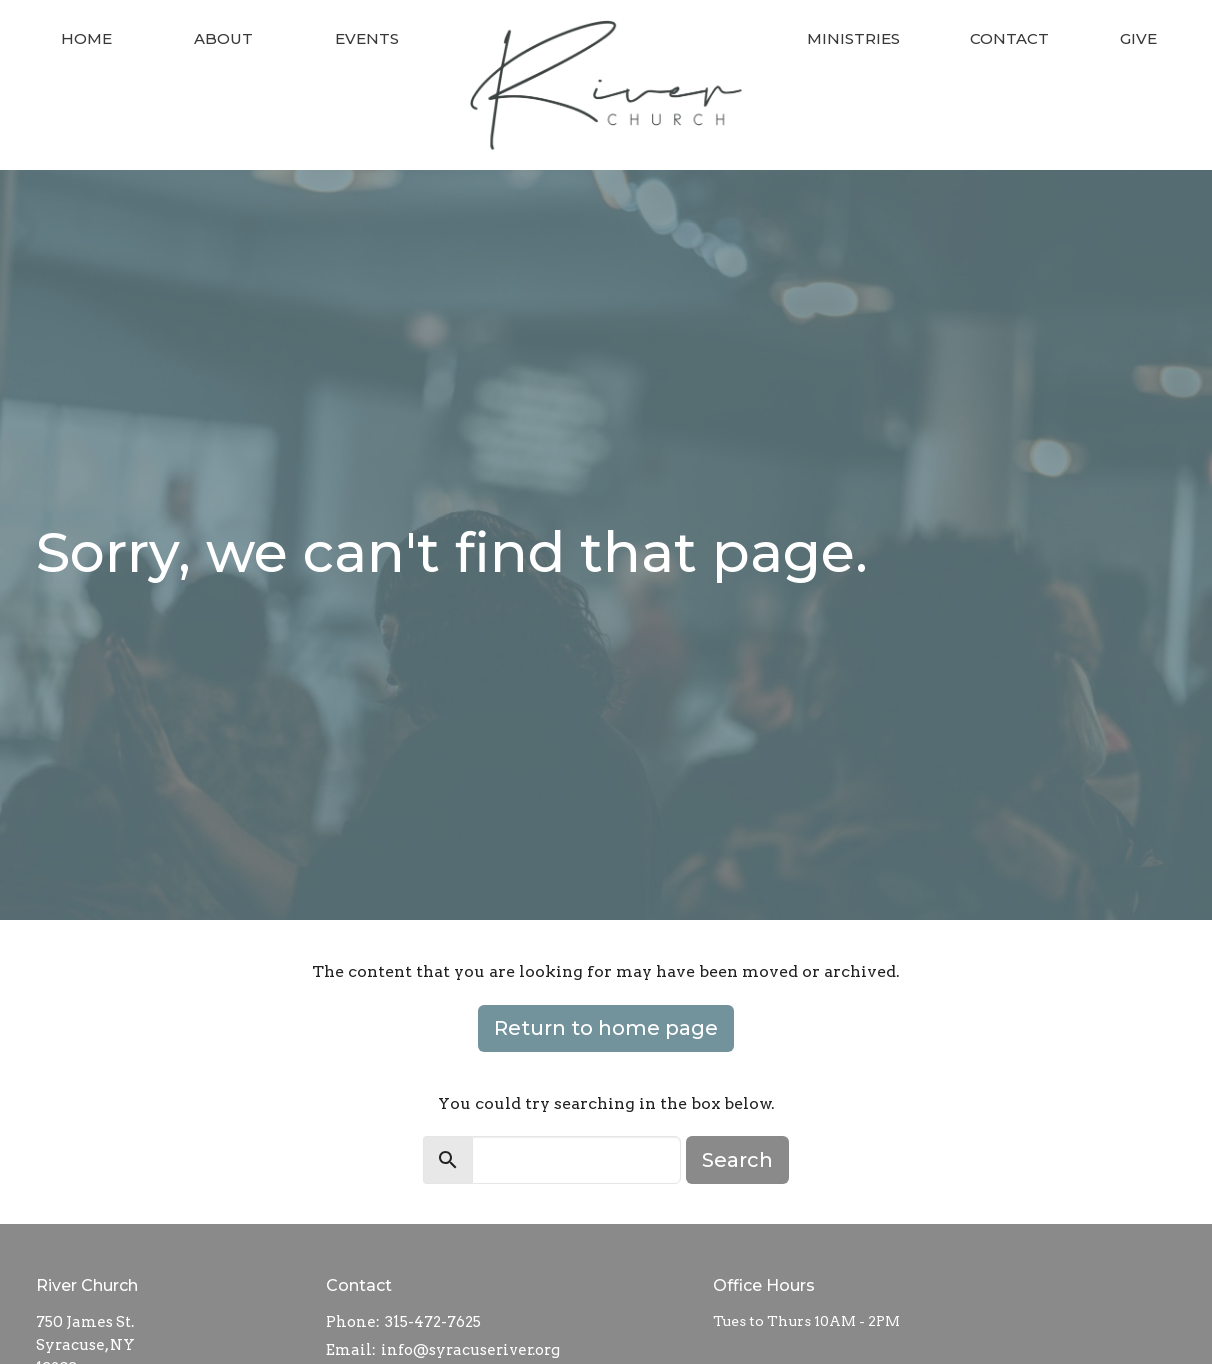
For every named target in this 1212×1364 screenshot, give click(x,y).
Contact (1009, 38)
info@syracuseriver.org (470, 1350)
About (223, 38)
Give (1138, 38)
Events (367, 38)
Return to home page (606, 1028)
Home (86, 38)
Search (737, 1160)
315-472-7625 (433, 1322)
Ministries (853, 38)
